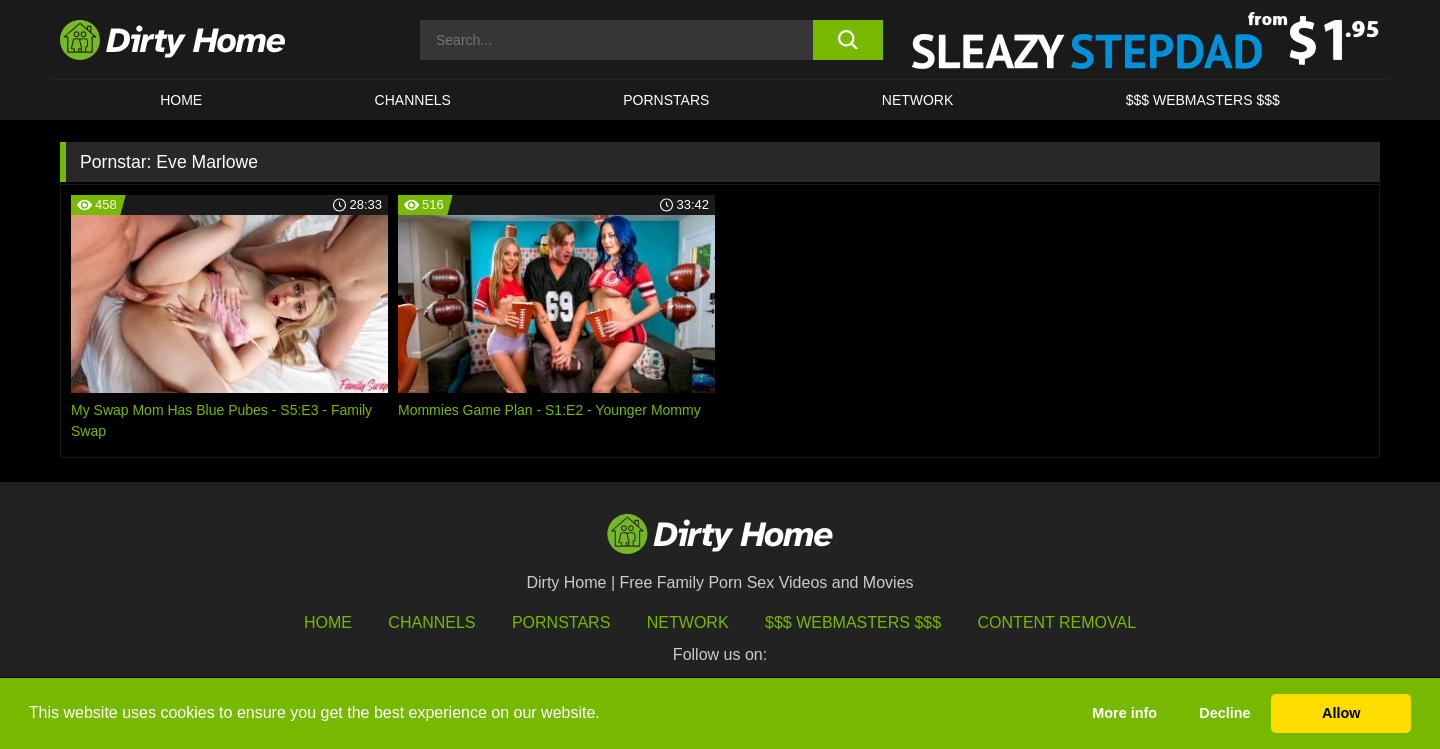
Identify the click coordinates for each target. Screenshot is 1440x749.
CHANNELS (413, 100)
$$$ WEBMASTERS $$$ (1203, 100)
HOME (181, 100)
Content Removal (1057, 622)
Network (918, 100)
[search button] (847, 40)
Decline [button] (1224, 713)
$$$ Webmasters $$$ (853, 622)
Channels (431, 622)
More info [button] (1124, 713)
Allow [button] (1341, 713)
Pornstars (666, 100)
